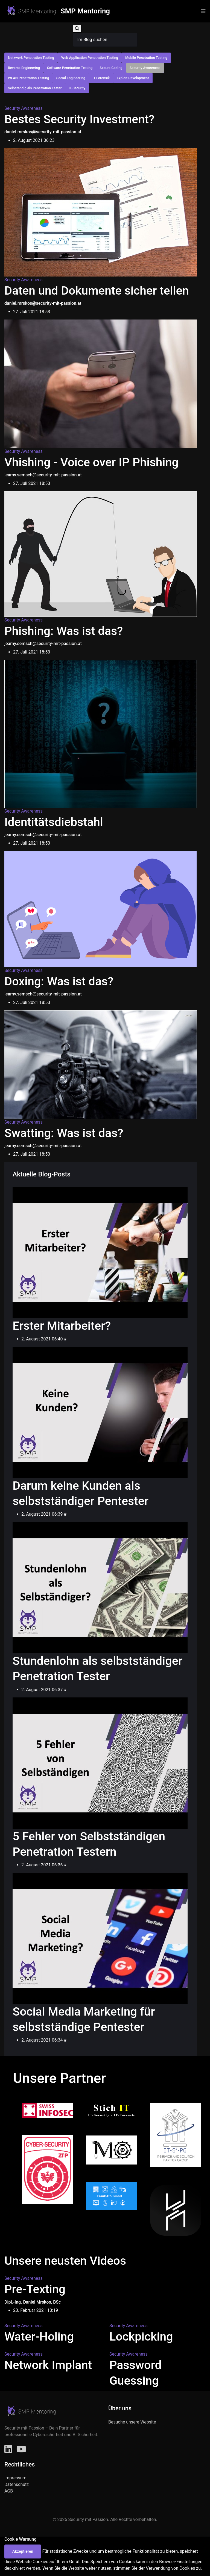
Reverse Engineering (24, 68)
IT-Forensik (101, 78)
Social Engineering (70, 78)
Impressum (15, 2477)
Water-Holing (39, 2337)
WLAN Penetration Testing (28, 78)
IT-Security (77, 88)
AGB (8, 2491)
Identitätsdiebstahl (53, 822)
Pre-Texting (34, 2289)
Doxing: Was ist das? (58, 981)
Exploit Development (133, 78)
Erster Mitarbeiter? (62, 1326)
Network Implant (48, 2365)
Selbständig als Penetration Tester (35, 88)
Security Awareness (145, 68)
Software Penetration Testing (69, 68)
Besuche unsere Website (132, 2422)
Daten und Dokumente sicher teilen (96, 291)
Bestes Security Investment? (79, 119)
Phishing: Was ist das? (63, 631)
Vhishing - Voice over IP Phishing (91, 462)
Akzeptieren (22, 2551)
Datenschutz (16, 2484)
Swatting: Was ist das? (63, 1133)
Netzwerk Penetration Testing (31, 58)
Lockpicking (141, 2337)
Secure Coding (111, 68)
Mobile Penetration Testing (146, 58)
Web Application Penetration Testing (89, 58)
